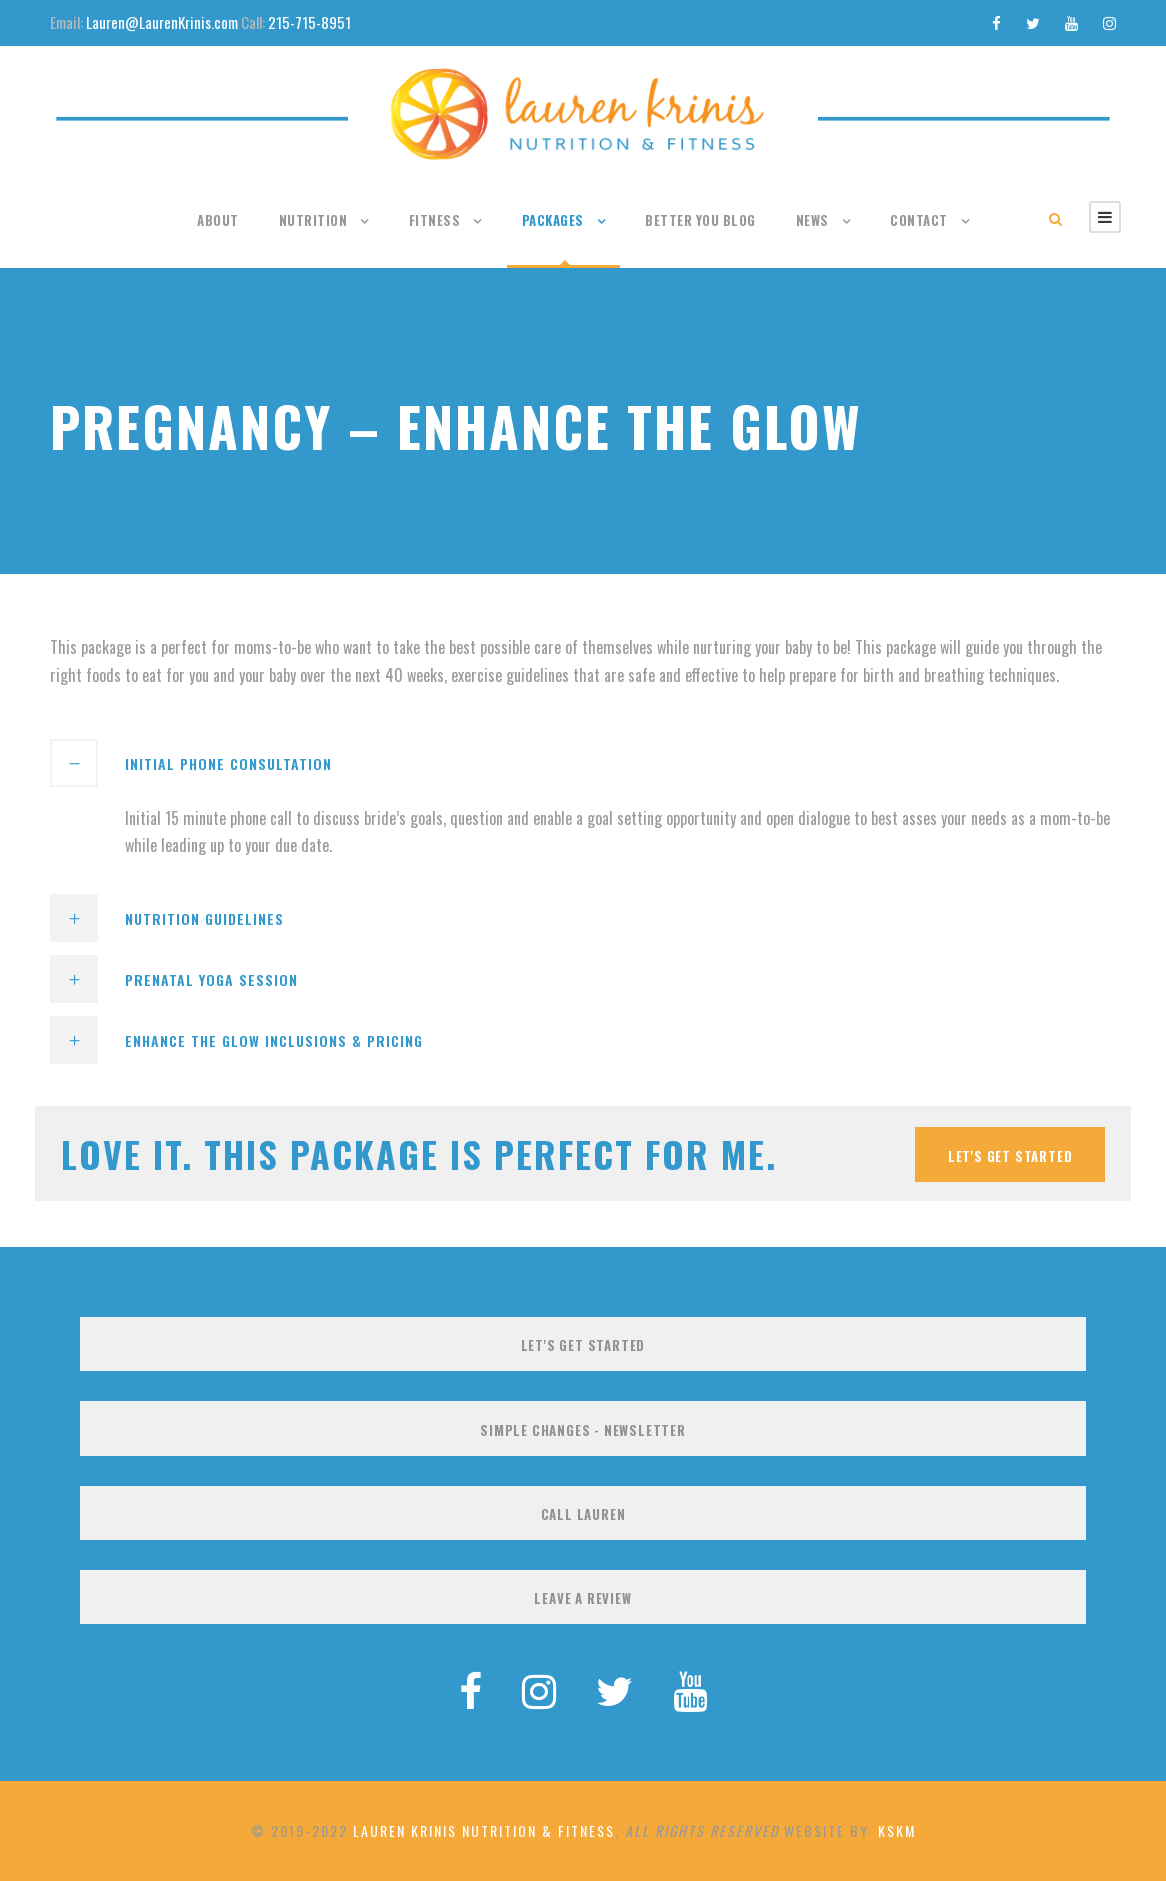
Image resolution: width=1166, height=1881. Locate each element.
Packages (553, 220)
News (812, 220)
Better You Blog (700, 220)
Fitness (435, 220)
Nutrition (313, 220)
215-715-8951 (309, 22)
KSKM (897, 1830)
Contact (919, 220)
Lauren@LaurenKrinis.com (162, 22)
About (218, 220)
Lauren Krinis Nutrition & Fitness (484, 1830)
